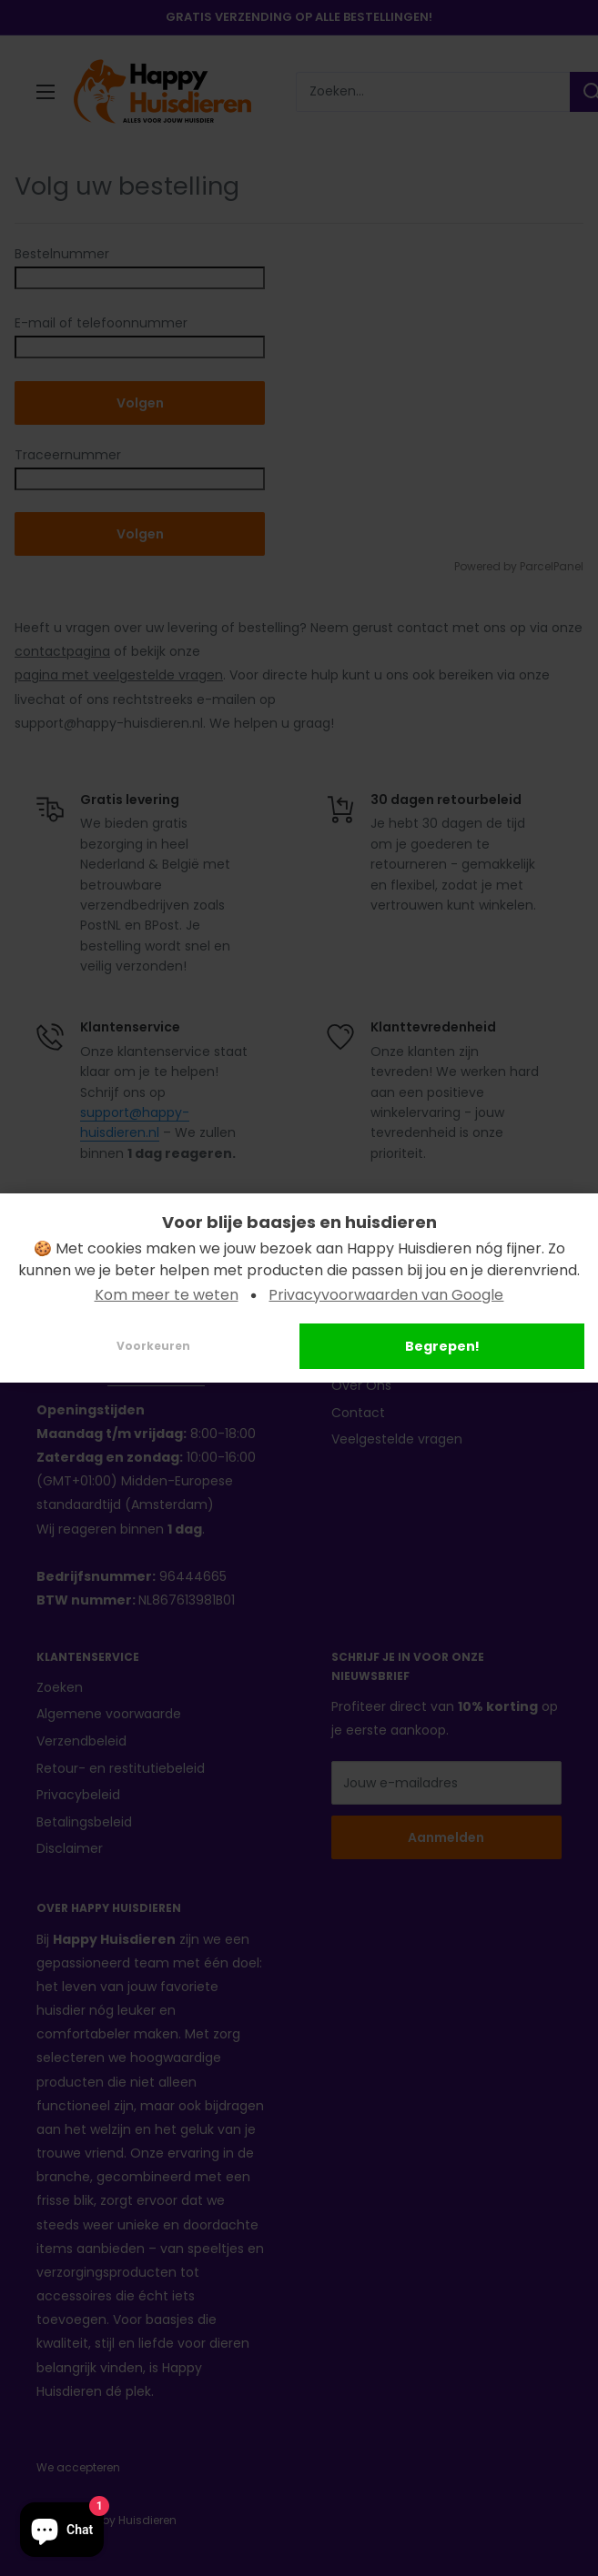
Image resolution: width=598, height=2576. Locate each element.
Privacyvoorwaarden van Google (386, 1294)
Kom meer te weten (166, 1294)
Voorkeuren (153, 1345)
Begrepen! (442, 1346)
